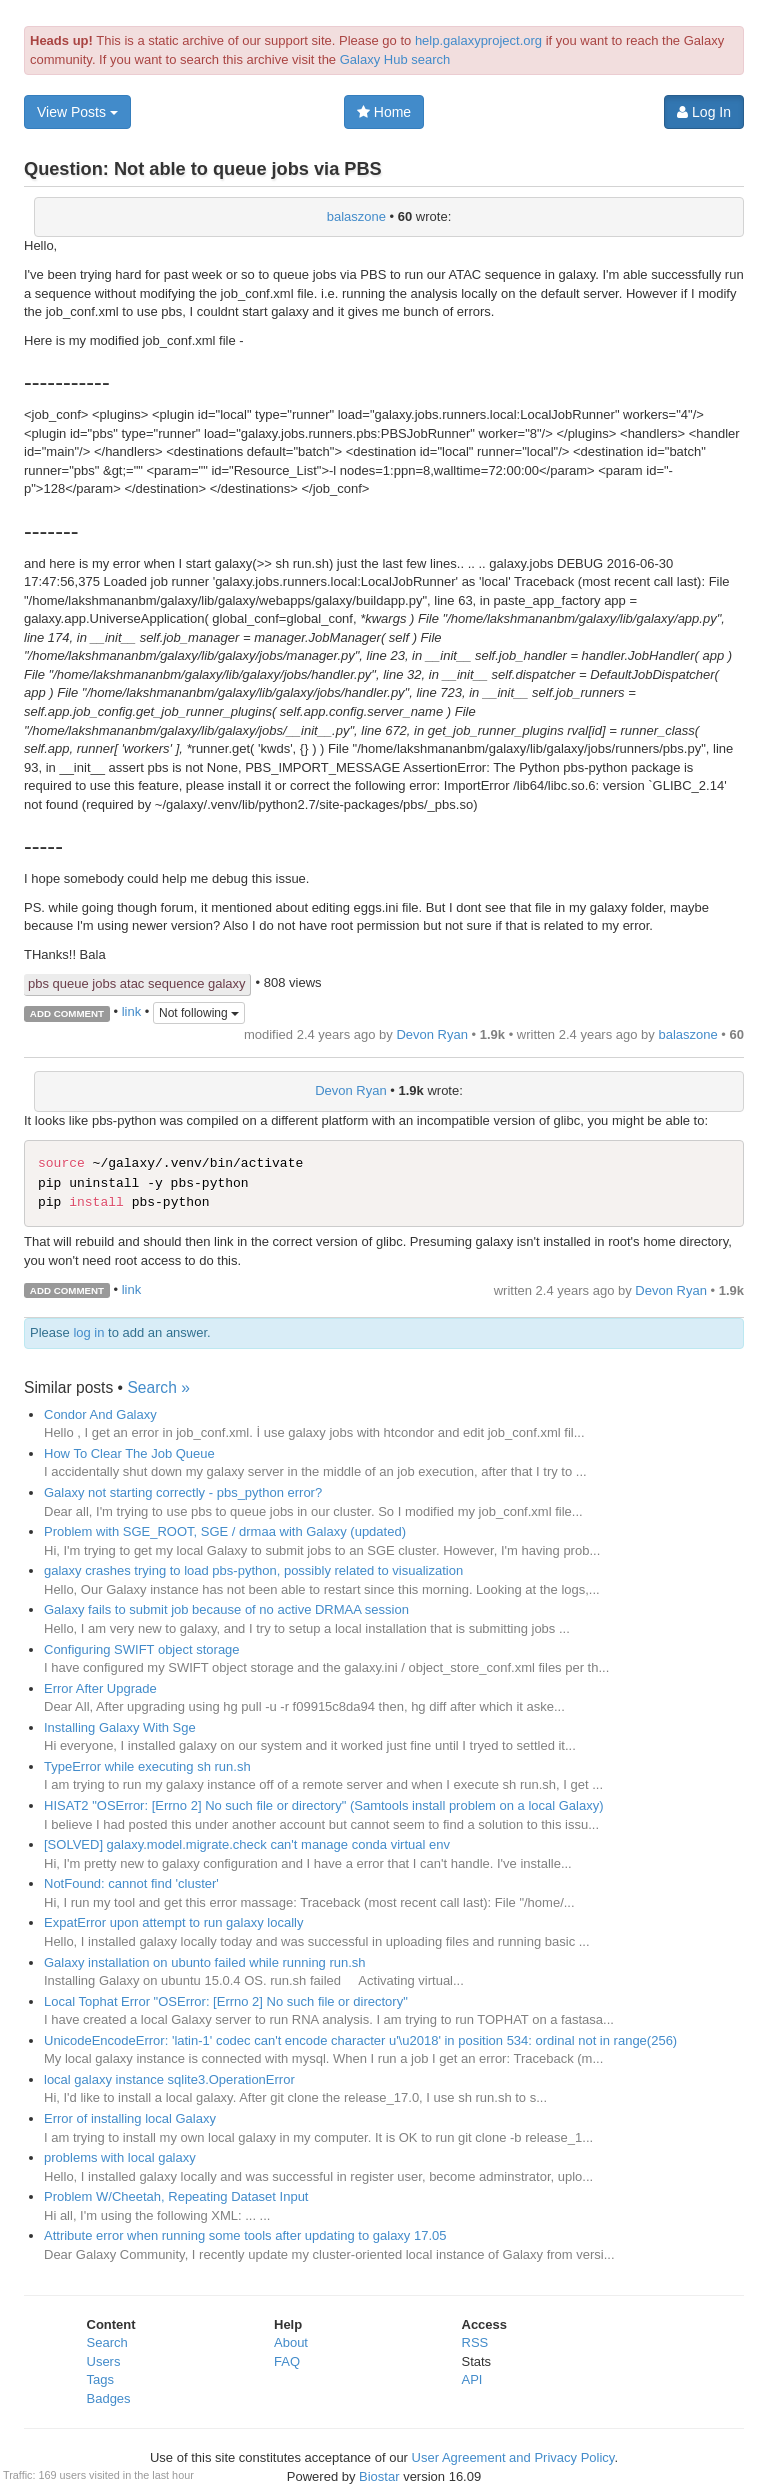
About (291, 2342)
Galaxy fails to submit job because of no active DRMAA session (226, 1609)
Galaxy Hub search (395, 59)
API (472, 2379)
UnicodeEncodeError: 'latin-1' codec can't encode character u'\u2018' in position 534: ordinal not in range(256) (360, 2040)
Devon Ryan (432, 1034)
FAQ (287, 2361)
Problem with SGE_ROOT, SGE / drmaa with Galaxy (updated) (225, 1531)
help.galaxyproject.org (478, 40)
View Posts (77, 112)
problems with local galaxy (120, 2157)
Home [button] (384, 112)
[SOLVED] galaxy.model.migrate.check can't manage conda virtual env (247, 1844)
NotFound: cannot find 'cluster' (131, 1883)
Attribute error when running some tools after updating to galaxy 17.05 (245, 2235)
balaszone (356, 216)
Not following (199, 1013)
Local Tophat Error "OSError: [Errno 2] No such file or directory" (226, 2001)
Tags (100, 2379)
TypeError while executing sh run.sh (147, 1766)
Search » (158, 1387)
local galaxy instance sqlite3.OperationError (169, 2079)
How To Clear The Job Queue (129, 1453)
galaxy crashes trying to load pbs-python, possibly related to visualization (253, 1570)
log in (88, 1332)
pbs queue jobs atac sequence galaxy (137, 983)
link (132, 1012)
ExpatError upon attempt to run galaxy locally (173, 1922)
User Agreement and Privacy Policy (513, 2457)
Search (107, 2342)
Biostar (379, 2476)
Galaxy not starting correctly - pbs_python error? (183, 1492)
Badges (109, 2398)
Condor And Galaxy (100, 1414)
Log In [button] (704, 112)
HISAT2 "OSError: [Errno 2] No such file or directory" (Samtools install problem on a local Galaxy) (324, 1805)
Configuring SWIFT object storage (142, 1649)
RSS (475, 2342)
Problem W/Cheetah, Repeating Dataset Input (176, 2196)
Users (104, 2361)
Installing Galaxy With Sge (120, 1727)
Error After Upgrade (100, 1688)
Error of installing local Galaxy (130, 2118)
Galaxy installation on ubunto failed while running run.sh (205, 1962)
